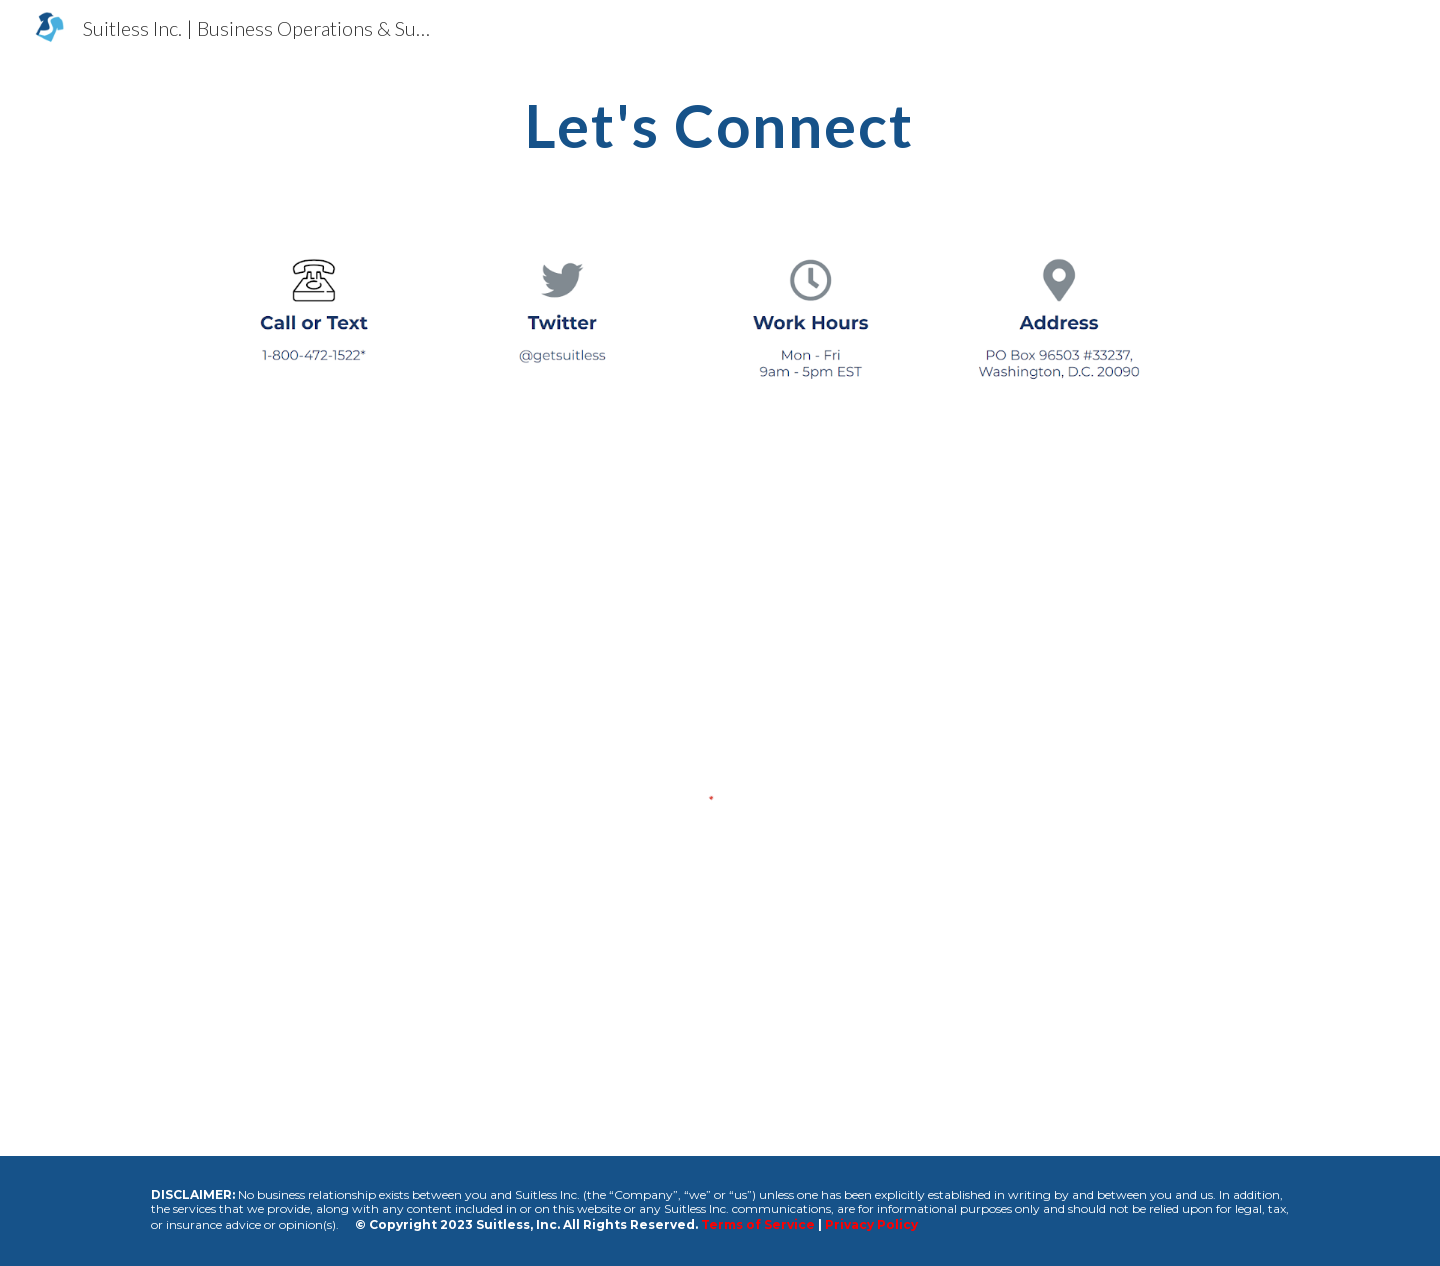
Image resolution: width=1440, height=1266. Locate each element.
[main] (720, 125)
